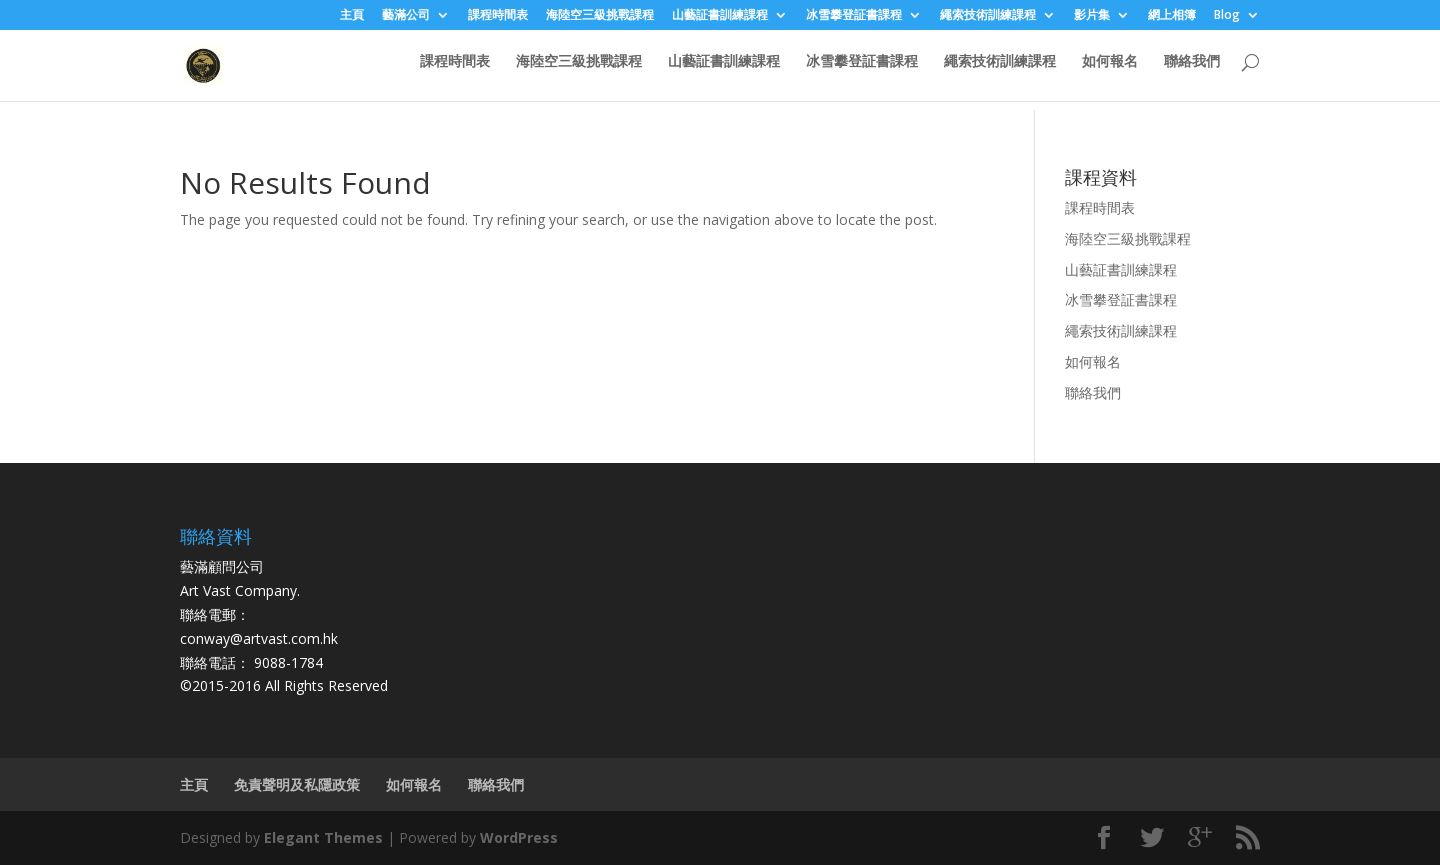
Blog (1227, 16)
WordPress (519, 837)
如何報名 (1110, 71)
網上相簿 (1172, 16)
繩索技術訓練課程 (988, 16)
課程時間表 (498, 16)
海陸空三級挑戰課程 (600, 16)
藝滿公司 (406, 16)
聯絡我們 (1192, 71)
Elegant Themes (323, 837)
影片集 (1092, 16)
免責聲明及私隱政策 (297, 784)
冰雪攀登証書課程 (854, 16)
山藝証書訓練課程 (720, 16)
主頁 (352, 16)
